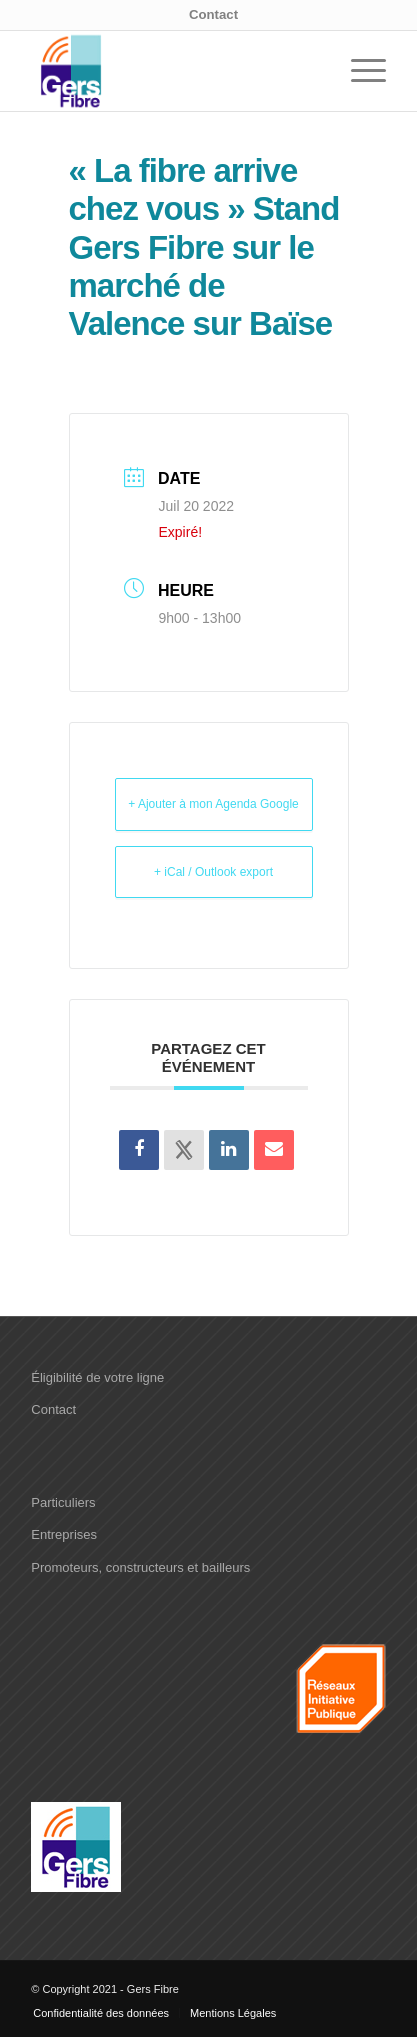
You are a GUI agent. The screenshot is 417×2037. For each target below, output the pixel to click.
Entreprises (64, 1534)
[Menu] (358, 71)
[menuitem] (213, 15)
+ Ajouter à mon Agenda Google (213, 804)
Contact (213, 14)
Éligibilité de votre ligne (97, 1377)
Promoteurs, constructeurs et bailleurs (140, 1567)
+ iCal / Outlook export (213, 872)
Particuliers (63, 1502)
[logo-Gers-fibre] (173, 71)
